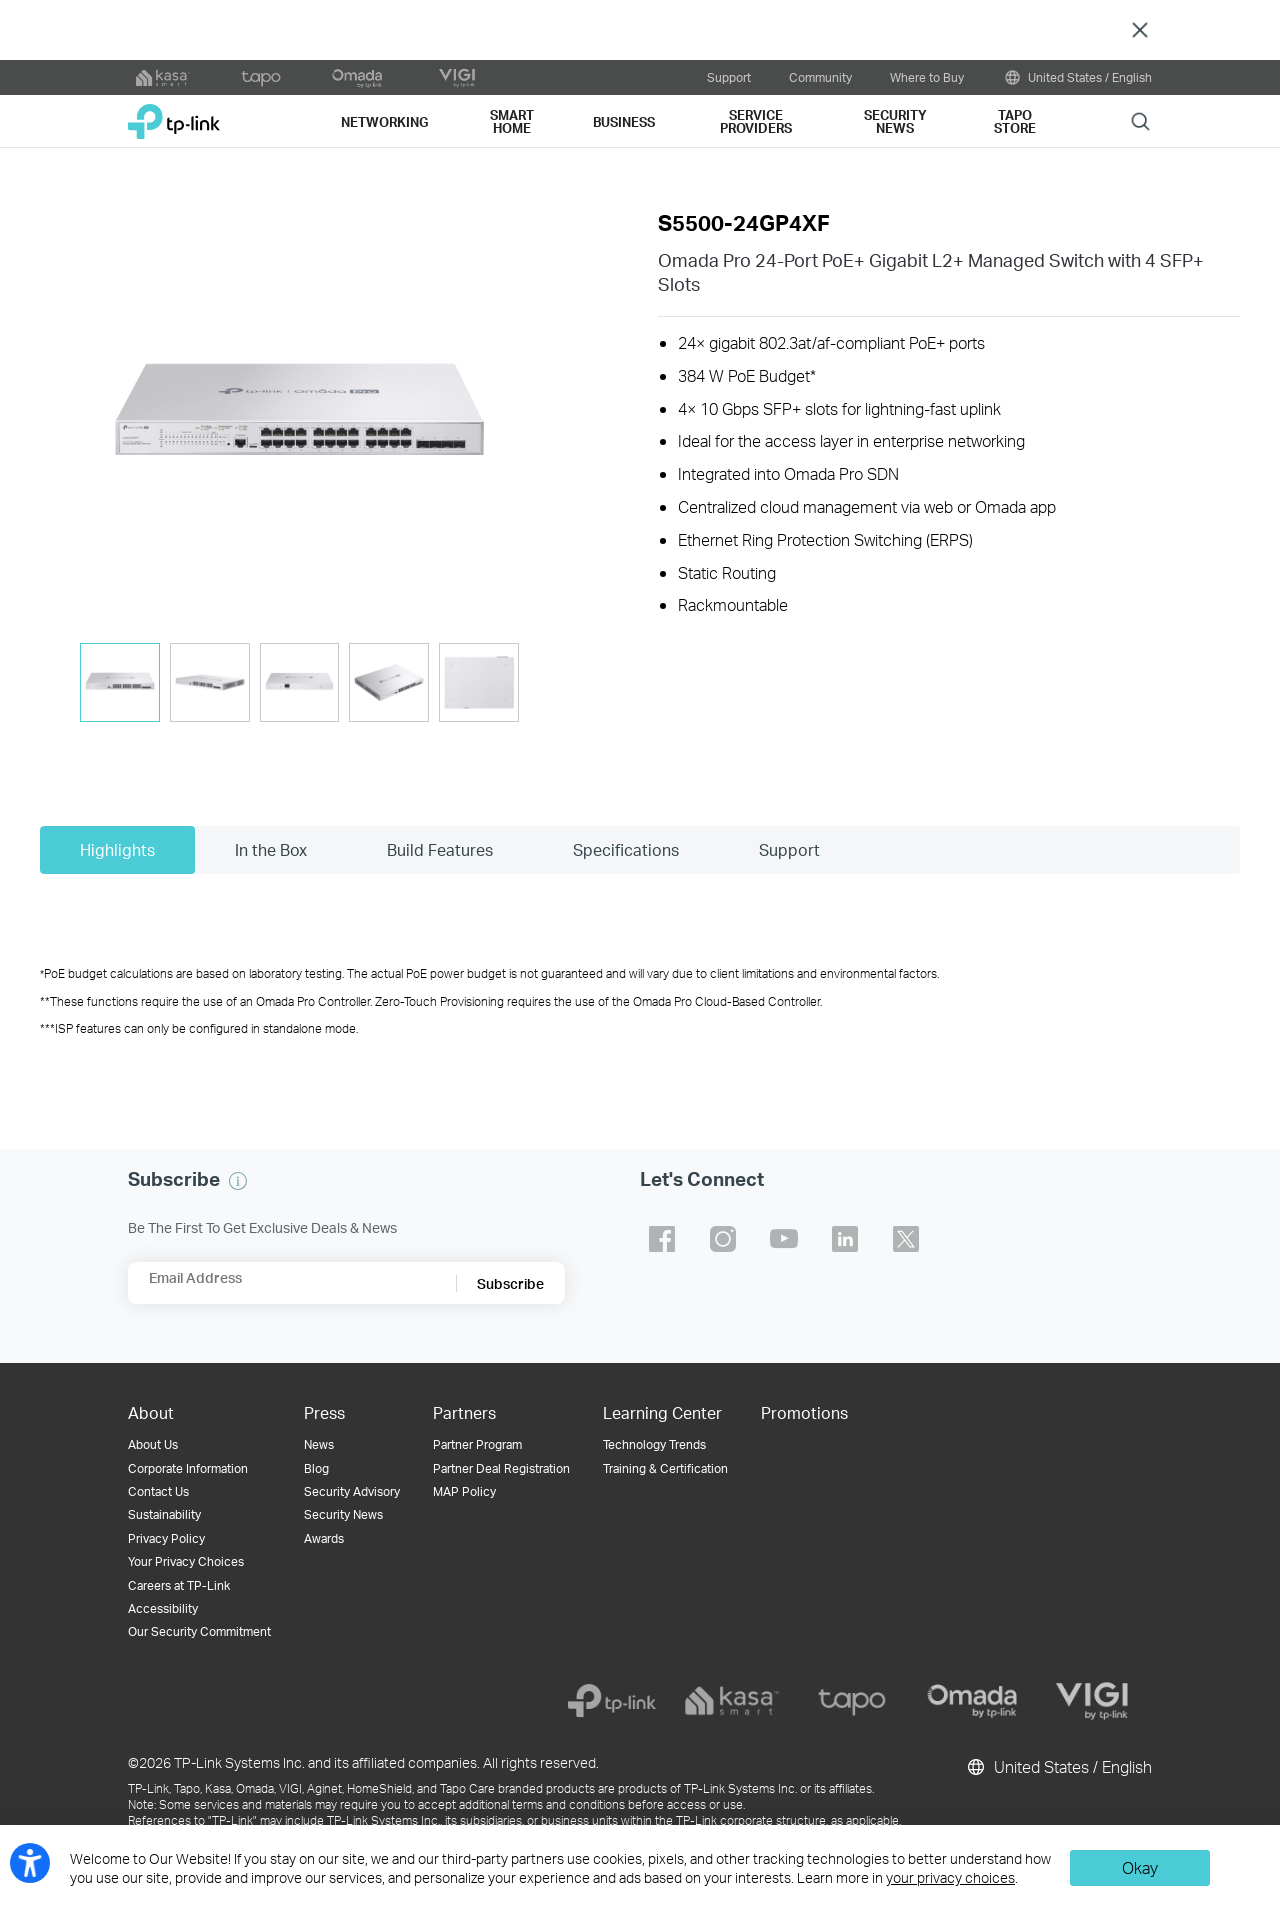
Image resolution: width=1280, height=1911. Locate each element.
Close (1140, 30)
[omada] (972, 1701)
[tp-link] (612, 1701)
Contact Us (158, 1491)
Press (324, 1412)
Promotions (804, 1412)
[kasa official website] (163, 78)
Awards (324, 1538)
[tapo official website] (261, 78)
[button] (299, 417)
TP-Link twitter (906, 1239)
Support (729, 77)
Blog (316, 1468)
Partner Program (477, 1444)
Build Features (440, 849)
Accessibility (163, 1608)
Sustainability (164, 1514)
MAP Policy (464, 1491)
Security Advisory (352, 1491)
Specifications (626, 849)
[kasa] (732, 1701)
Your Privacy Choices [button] (186, 1561)
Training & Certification (665, 1468)
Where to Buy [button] (927, 77)
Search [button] (1140, 120)
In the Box (271, 849)
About (151, 1412)
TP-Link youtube (784, 1239)
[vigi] (1092, 1701)
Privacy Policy (166, 1538)
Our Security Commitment (199, 1631)
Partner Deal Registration (501, 1468)
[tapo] (852, 1701)
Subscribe (510, 1283)
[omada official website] (359, 78)
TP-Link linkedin (845, 1239)
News (319, 1444)
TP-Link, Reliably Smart (174, 114)
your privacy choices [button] (950, 1877)
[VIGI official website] (457, 78)
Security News (343, 1514)
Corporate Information (188, 1468)
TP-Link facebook (662, 1239)
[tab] (120, 683)
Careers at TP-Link (179, 1585)
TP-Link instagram (723, 1239)
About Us (153, 1444)
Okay (1140, 1867)
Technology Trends (654, 1444)
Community (820, 77)
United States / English (1077, 77)
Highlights (117, 849)
